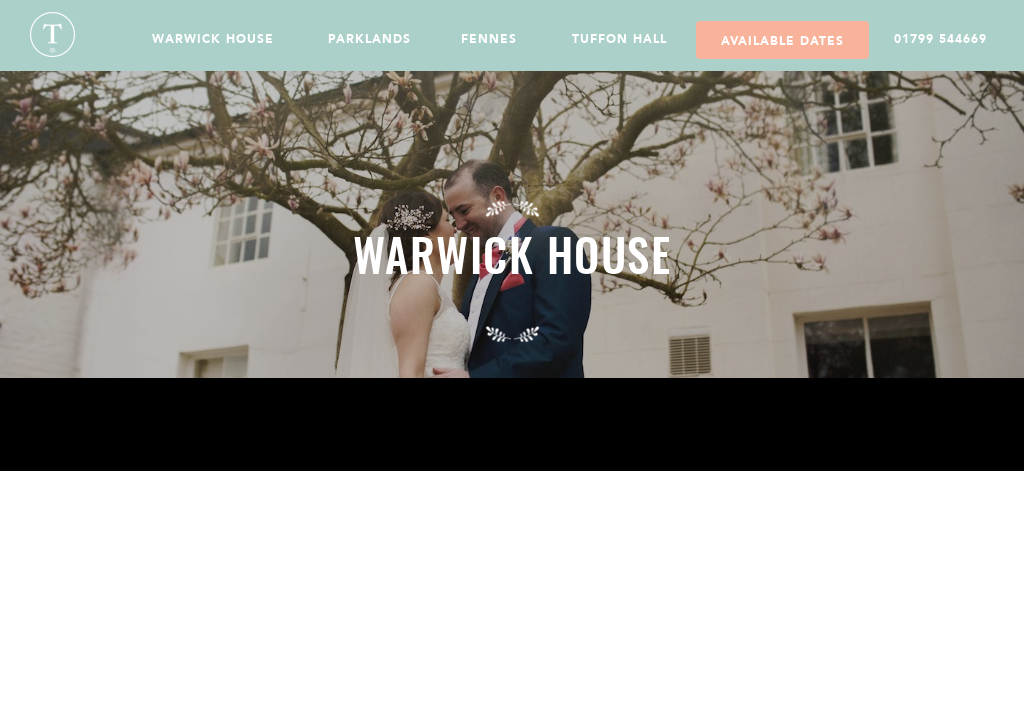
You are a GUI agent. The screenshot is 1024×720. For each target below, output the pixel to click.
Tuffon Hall (619, 39)
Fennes (489, 39)
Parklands (369, 39)
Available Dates (782, 41)
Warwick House (213, 39)
